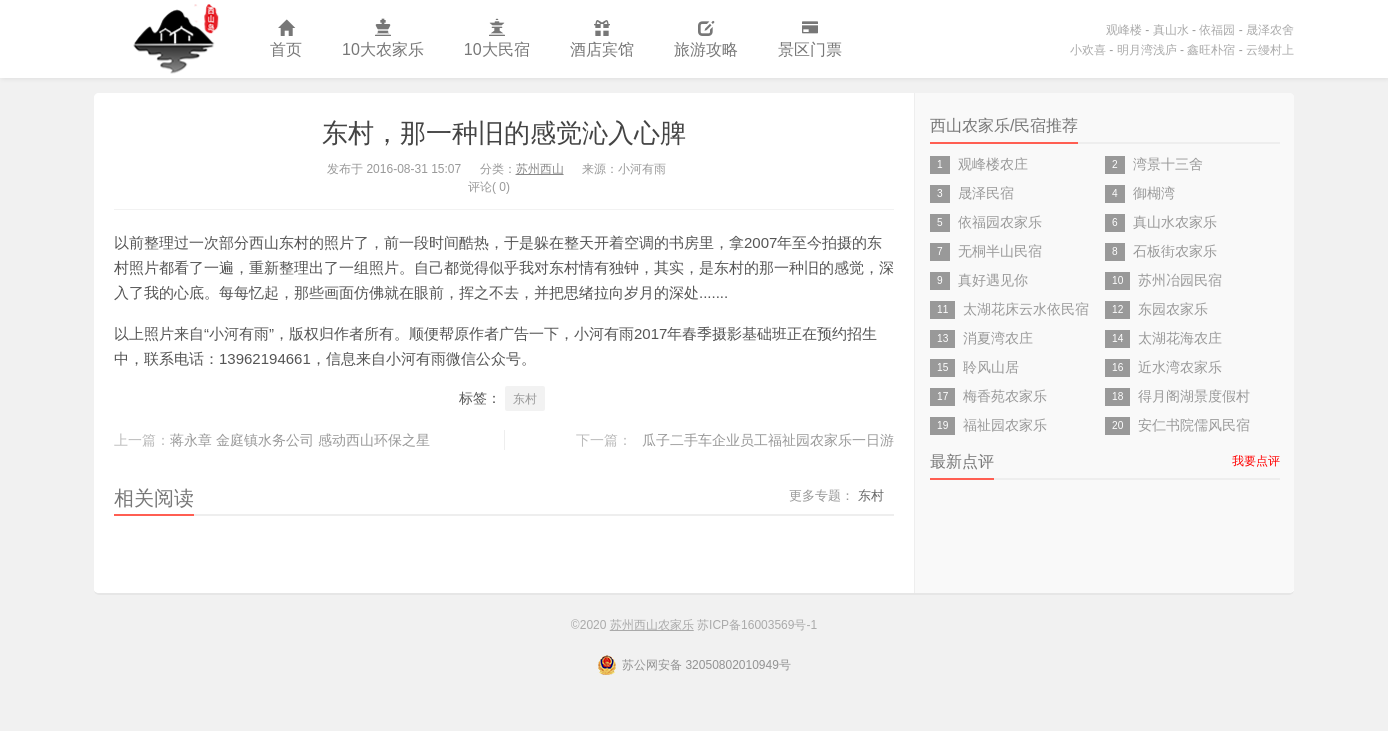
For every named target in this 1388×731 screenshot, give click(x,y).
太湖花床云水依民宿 (1026, 309)
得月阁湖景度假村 (1194, 396)
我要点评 (1256, 461)
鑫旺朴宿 (1211, 50)
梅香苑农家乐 (1005, 396)
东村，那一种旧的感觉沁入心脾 (504, 133)
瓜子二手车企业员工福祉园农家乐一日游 (768, 440)
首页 (286, 39)
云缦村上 (1270, 50)
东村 (525, 399)
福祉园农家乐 (1005, 425)
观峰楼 (1124, 30)
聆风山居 (991, 367)
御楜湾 (1154, 193)
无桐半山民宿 (1000, 251)
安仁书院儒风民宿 (1194, 425)
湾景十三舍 (1168, 164)
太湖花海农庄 (1180, 338)
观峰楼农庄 (993, 164)
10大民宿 (497, 39)
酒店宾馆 (602, 39)
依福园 (1217, 30)
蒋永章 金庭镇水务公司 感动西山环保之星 (300, 440)
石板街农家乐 (1175, 251)
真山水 (1171, 30)
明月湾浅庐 (1147, 50)
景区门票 (810, 39)
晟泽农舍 (1270, 30)
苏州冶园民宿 (1180, 280)
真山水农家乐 (1175, 222)
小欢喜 (1088, 50)
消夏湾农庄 (998, 338)
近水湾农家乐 (1180, 367)
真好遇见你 (993, 280)
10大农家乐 (383, 39)
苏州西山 (540, 169)
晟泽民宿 (986, 193)
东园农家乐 (1173, 309)
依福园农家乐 (1000, 222)
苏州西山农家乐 (172, 39)
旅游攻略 (706, 39)
